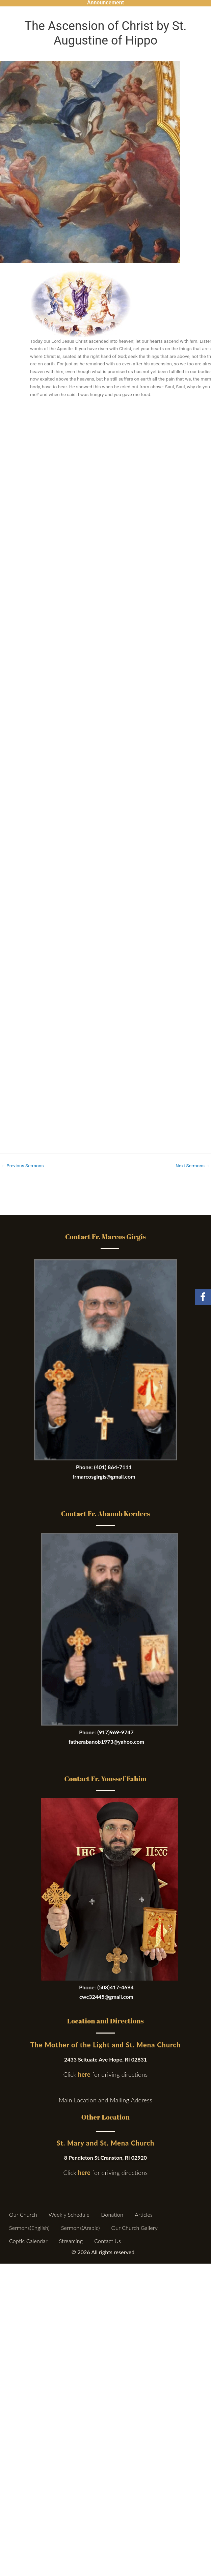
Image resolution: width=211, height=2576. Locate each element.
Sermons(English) (29, 2227)
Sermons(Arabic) (80, 2227)
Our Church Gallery (134, 2227)
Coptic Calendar (28, 2241)
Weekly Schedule (69, 2214)
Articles (144, 2214)
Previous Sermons (22, 1165)
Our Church (23, 2214)
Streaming (71, 2241)
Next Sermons (193, 1165)
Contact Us (107, 2241)
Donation (112, 2214)
